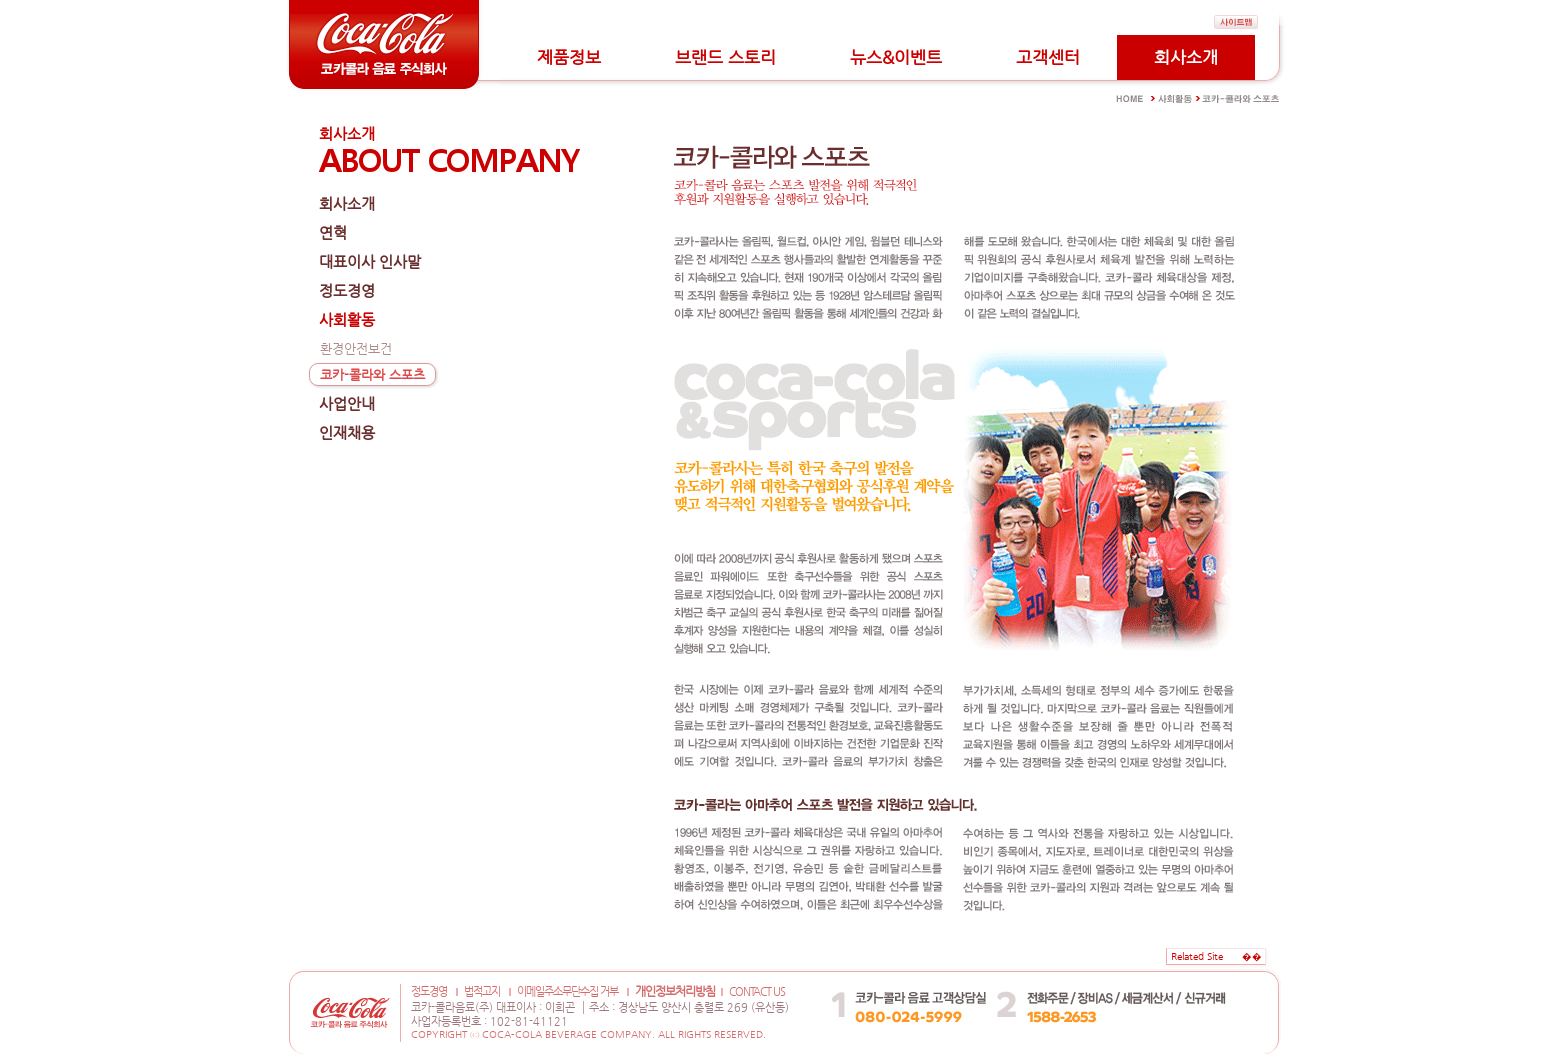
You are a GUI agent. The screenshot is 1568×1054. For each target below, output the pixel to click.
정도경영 (347, 290)
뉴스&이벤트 (896, 57)
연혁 (333, 232)
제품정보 (569, 57)
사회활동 (347, 319)
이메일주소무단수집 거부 (567, 991)
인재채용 (347, 432)
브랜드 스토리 (725, 57)
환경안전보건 (356, 348)
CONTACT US (757, 991)
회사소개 (1186, 57)
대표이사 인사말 (370, 261)
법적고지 (482, 991)
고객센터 (1048, 57)
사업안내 (347, 403)
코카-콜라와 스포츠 (372, 374)
